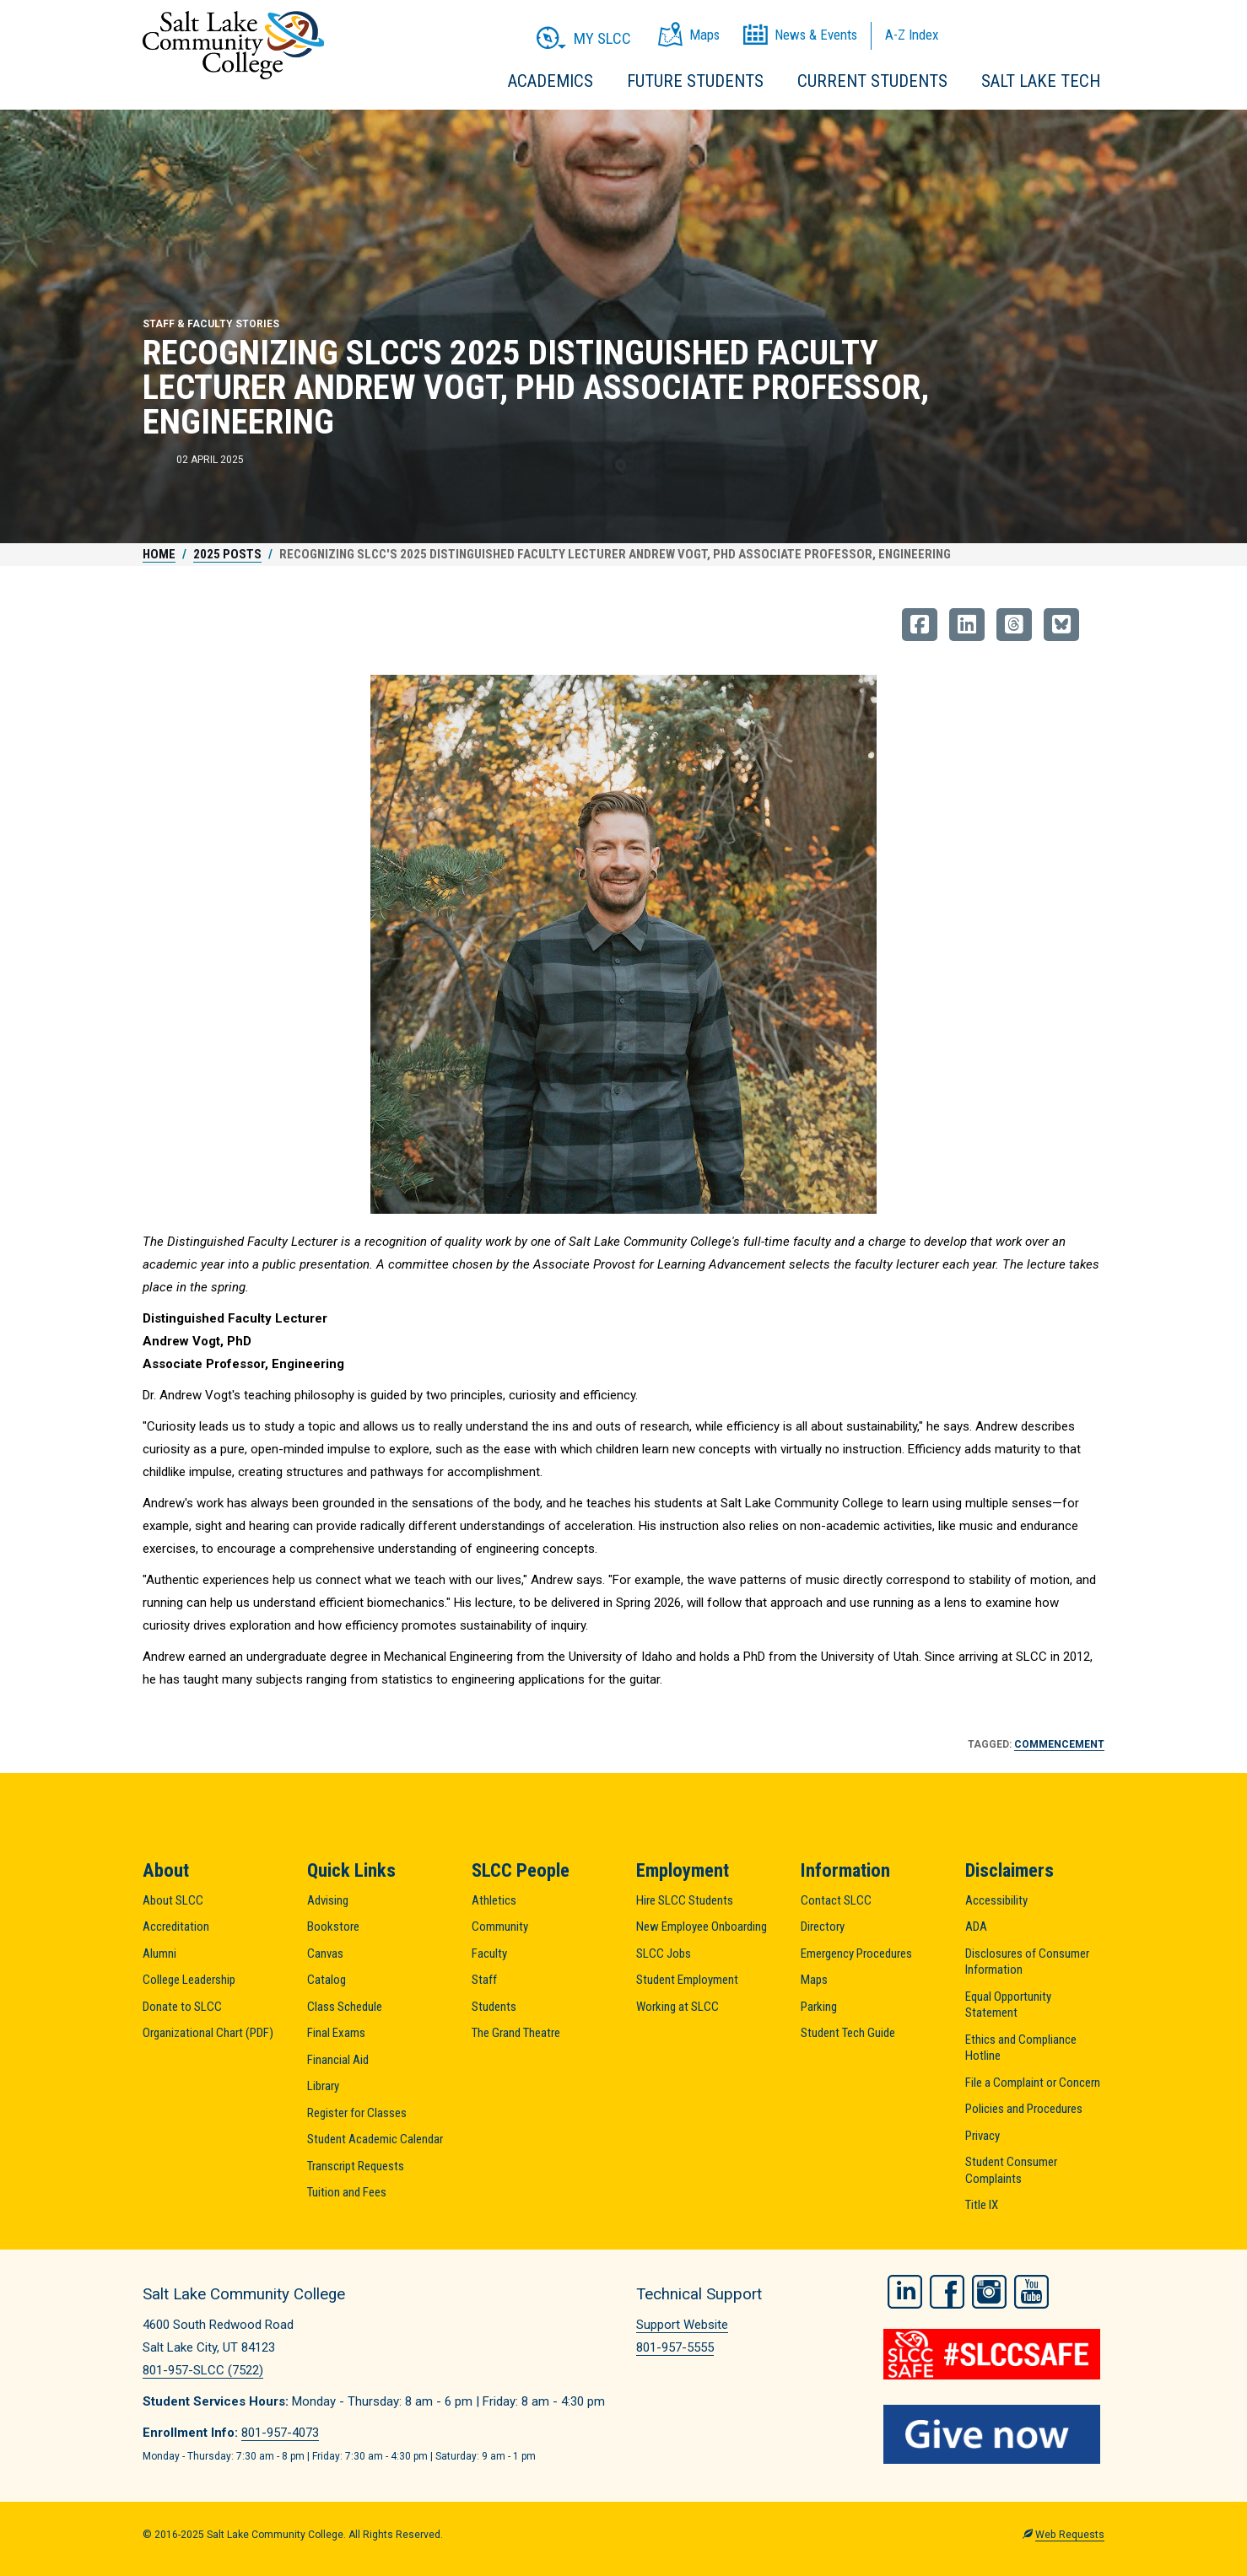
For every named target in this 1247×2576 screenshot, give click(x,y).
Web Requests (1069, 2535)
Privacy (982, 2135)
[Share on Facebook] (919, 624)
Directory (823, 1926)
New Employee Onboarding (701, 1926)
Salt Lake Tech (1040, 81)
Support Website (682, 2324)
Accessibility (996, 1900)
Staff (484, 1979)
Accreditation (176, 1926)
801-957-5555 (675, 2347)
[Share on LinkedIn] (967, 624)
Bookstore (333, 1926)
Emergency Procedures (856, 1953)
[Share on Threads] (1014, 624)
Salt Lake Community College (233, 45)
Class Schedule (344, 2006)
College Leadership (189, 1979)
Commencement (1059, 1744)
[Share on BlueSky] (1061, 624)
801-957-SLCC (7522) (203, 2370)
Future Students (695, 81)
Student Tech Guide (848, 2032)
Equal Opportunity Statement (1008, 2005)
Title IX (981, 2204)
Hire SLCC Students (684, 1900)
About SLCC (173, 1900)
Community (500, 1926)
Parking (819, 2006)
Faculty (489, 1953)
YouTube (1031, 2292)
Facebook (947, 2292)
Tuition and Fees (346, 2192)
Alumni (159, 1953)
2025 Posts (227, 554)
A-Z (911, 34)
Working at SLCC (677, 2006)
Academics (550, 81)
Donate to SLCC (182, 2006)
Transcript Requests (355, 2166)
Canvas (325, 1953)
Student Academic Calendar (375, 2139)
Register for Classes (357, 2113)
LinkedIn (905, 2292)
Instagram (989, 2292)
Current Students (872, 81)
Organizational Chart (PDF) (208, 2032)
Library (323, 2086)
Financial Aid (338, 2059)
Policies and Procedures (1023, 2108)
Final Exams (336, 2032)
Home (159, 554)
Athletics (494, 1900)
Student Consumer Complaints (1011, 2170)
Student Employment (687, 1979)
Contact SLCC (836, 1900)
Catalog (326, 1979)
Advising (327, 1900)
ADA (976, 1926)
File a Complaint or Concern (1032, 2082)
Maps (814, 1979)
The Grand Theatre (516, 2032)
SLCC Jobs (663, 1953)
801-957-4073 (280, 2432)
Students (494, 2006)
